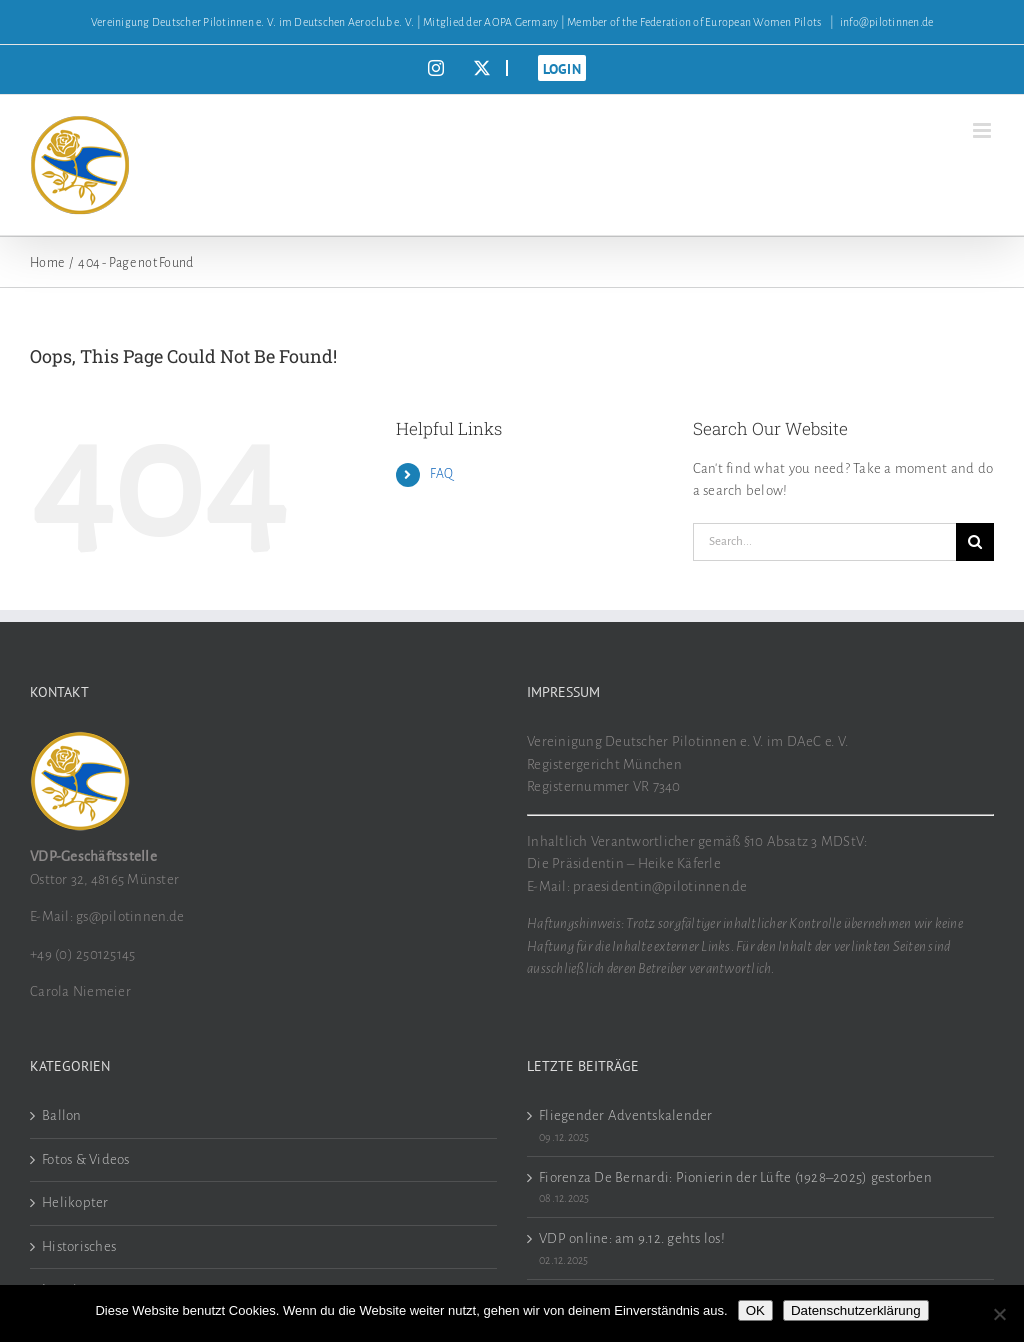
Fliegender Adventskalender (626, 1115)
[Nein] (999, 1314)
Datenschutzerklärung (856, 1310)
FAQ (442, 474)
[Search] (975, 542)
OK (755, 1310)
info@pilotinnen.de (887, 22)
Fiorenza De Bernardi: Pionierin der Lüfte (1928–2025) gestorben (735, 1177)
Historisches (79, 1246)
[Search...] (824, 542)
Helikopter (75, 1202)
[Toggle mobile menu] (983, 130)
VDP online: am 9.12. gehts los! (632, 1238)
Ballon (62, 1115)
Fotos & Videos (86, 1159)
